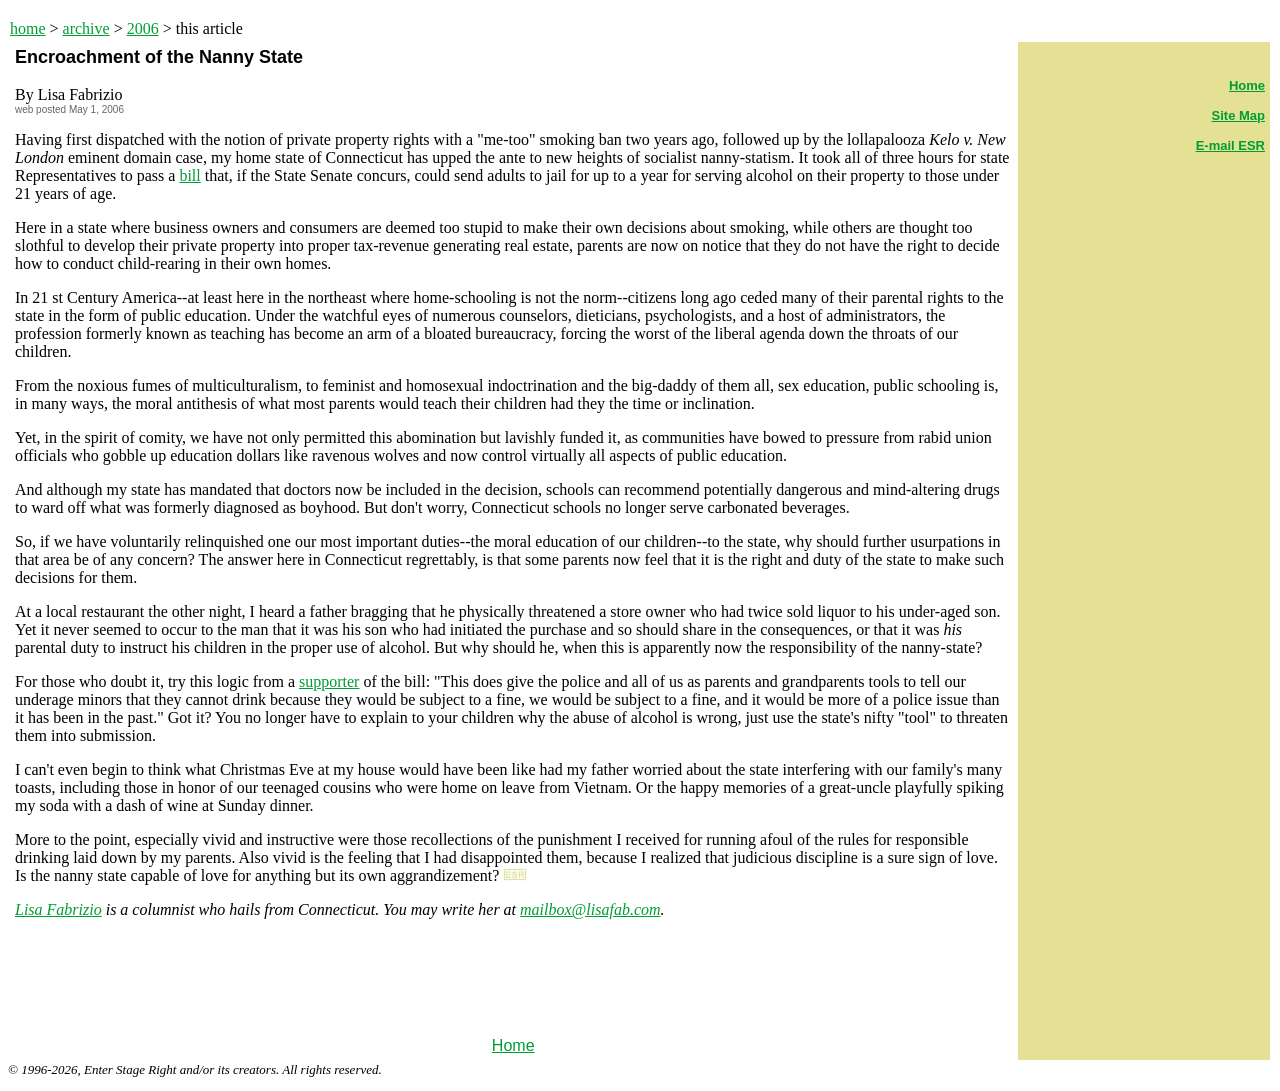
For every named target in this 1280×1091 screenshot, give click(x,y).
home (28, 28)
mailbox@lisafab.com (590, 909)
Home (513, 1045)
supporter (329, 681)
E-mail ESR (1230, 145)
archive (86, 28)
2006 (143, 28)
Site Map (1238, 115)
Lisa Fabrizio (58, 909)
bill (189, 175)
